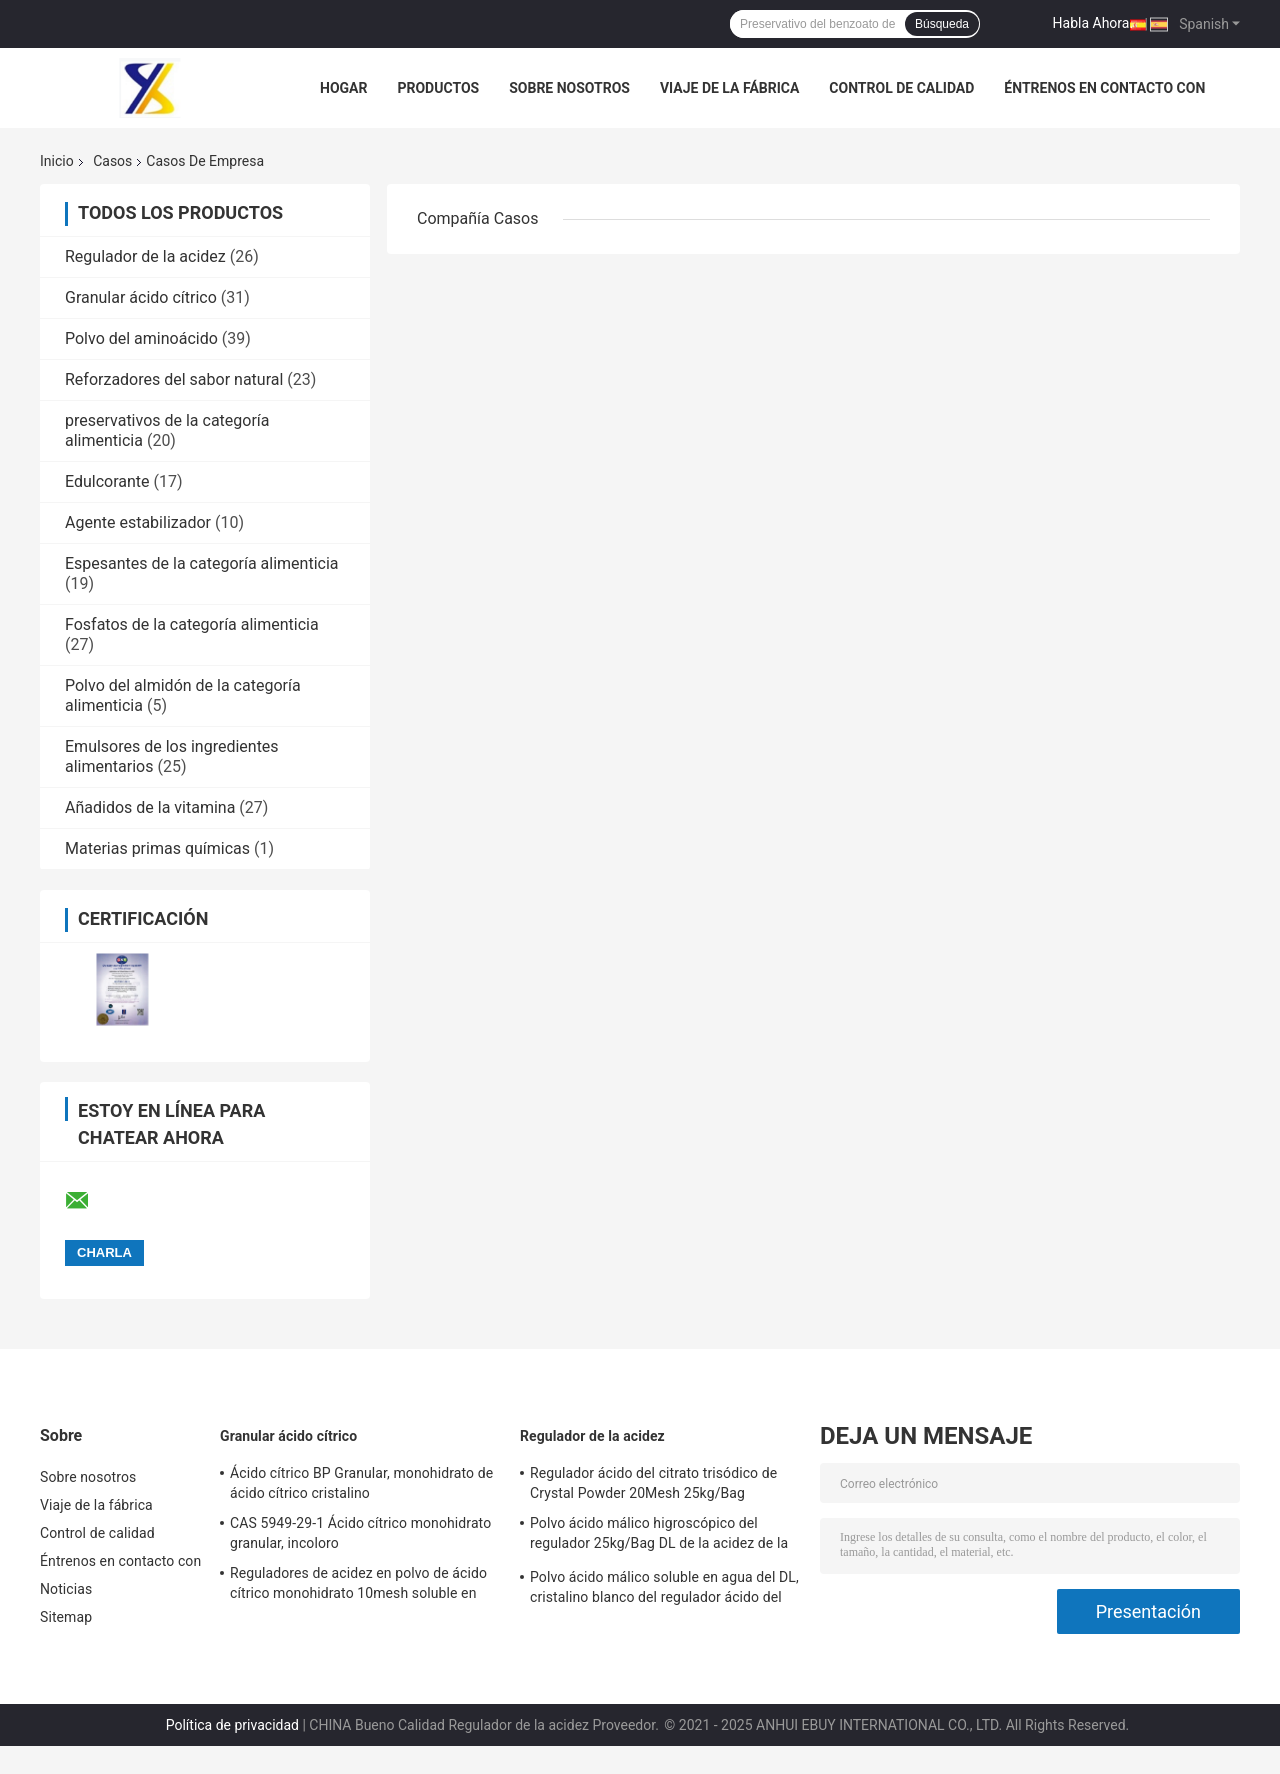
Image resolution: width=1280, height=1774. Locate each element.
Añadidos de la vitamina (150, 807)
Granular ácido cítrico (141, 297)
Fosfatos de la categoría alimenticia (192, 624)
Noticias (66, 1589)
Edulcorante (107, 481)
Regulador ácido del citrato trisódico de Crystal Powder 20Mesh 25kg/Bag (653, 1483)
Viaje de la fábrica (729, 88)
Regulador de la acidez (145, 256)
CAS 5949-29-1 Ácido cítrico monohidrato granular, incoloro (360, 1533)
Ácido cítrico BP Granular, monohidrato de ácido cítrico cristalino (361, 1483)
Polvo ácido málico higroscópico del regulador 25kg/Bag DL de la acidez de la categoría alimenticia (659, 1536)
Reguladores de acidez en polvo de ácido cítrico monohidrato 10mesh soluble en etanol (358, 1586)
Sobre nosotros (569, 88)
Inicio (57, 161)
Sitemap (66, 1617)
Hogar (343, 88)
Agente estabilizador (138, 522)
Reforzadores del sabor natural (174, 379)
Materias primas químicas (157, 848)
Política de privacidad (232, 1725)
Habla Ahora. (1093, 23)
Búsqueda (942, 24)
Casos (112, 161)
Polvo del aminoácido (141, 338)
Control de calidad (901, 88)
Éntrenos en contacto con (1104, 88)
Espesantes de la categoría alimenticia (202, 563)
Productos (438, 88)
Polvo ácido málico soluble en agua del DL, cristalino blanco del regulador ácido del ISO (664, 1590)
